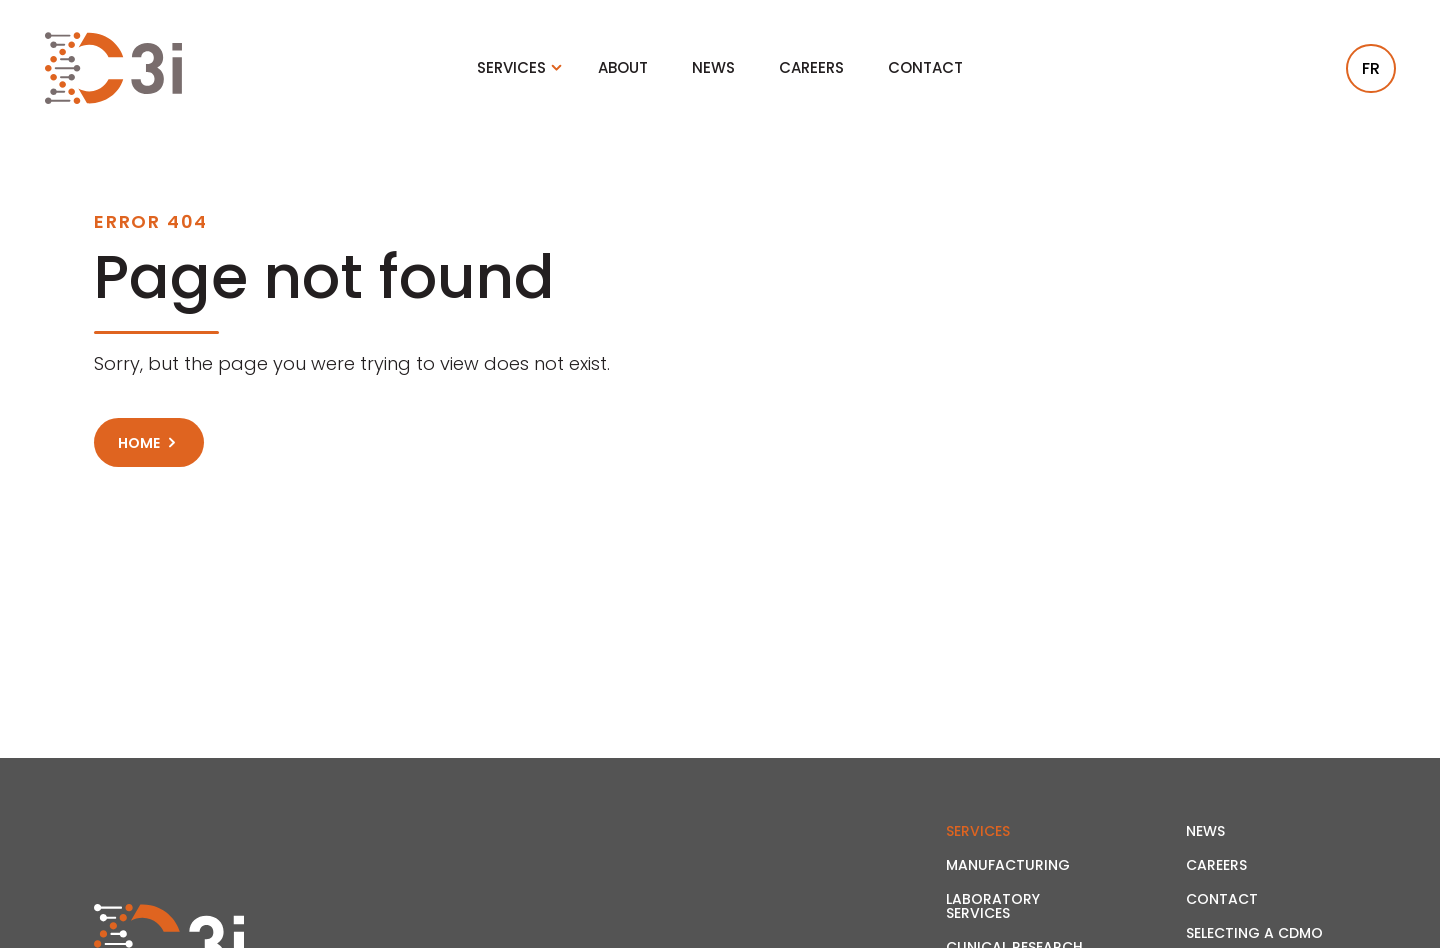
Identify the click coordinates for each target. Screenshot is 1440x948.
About (623, 67)
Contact (925, 67)
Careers (811, 67)
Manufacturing (1008, 865)
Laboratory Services (993, 906)
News (713, 67)
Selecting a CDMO (1254, 933)
